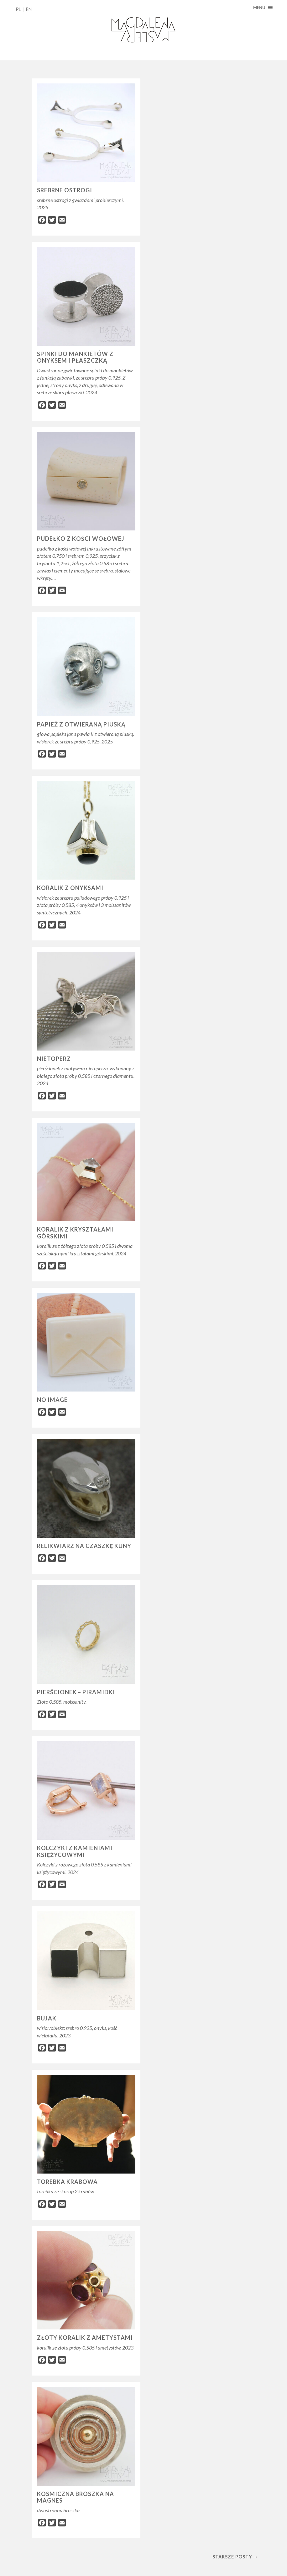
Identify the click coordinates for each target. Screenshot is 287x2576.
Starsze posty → (235, 2556)
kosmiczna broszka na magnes (75, 2497)
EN (29, 9)
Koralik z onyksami (70, 887)
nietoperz (54, 1058)
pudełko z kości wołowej (80, 538)
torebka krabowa (67, 2181)
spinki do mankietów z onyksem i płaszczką (75, 357)
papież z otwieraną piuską (81, 724)
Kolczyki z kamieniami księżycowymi (74, 1851)
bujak (46, 2018)
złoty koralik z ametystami (85, 2337)
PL (18, 9)
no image (52, 1399)
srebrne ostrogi (64, 190)
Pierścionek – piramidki (76, 1692)
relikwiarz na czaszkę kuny (84, 1545)
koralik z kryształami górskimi (75, 1233)
